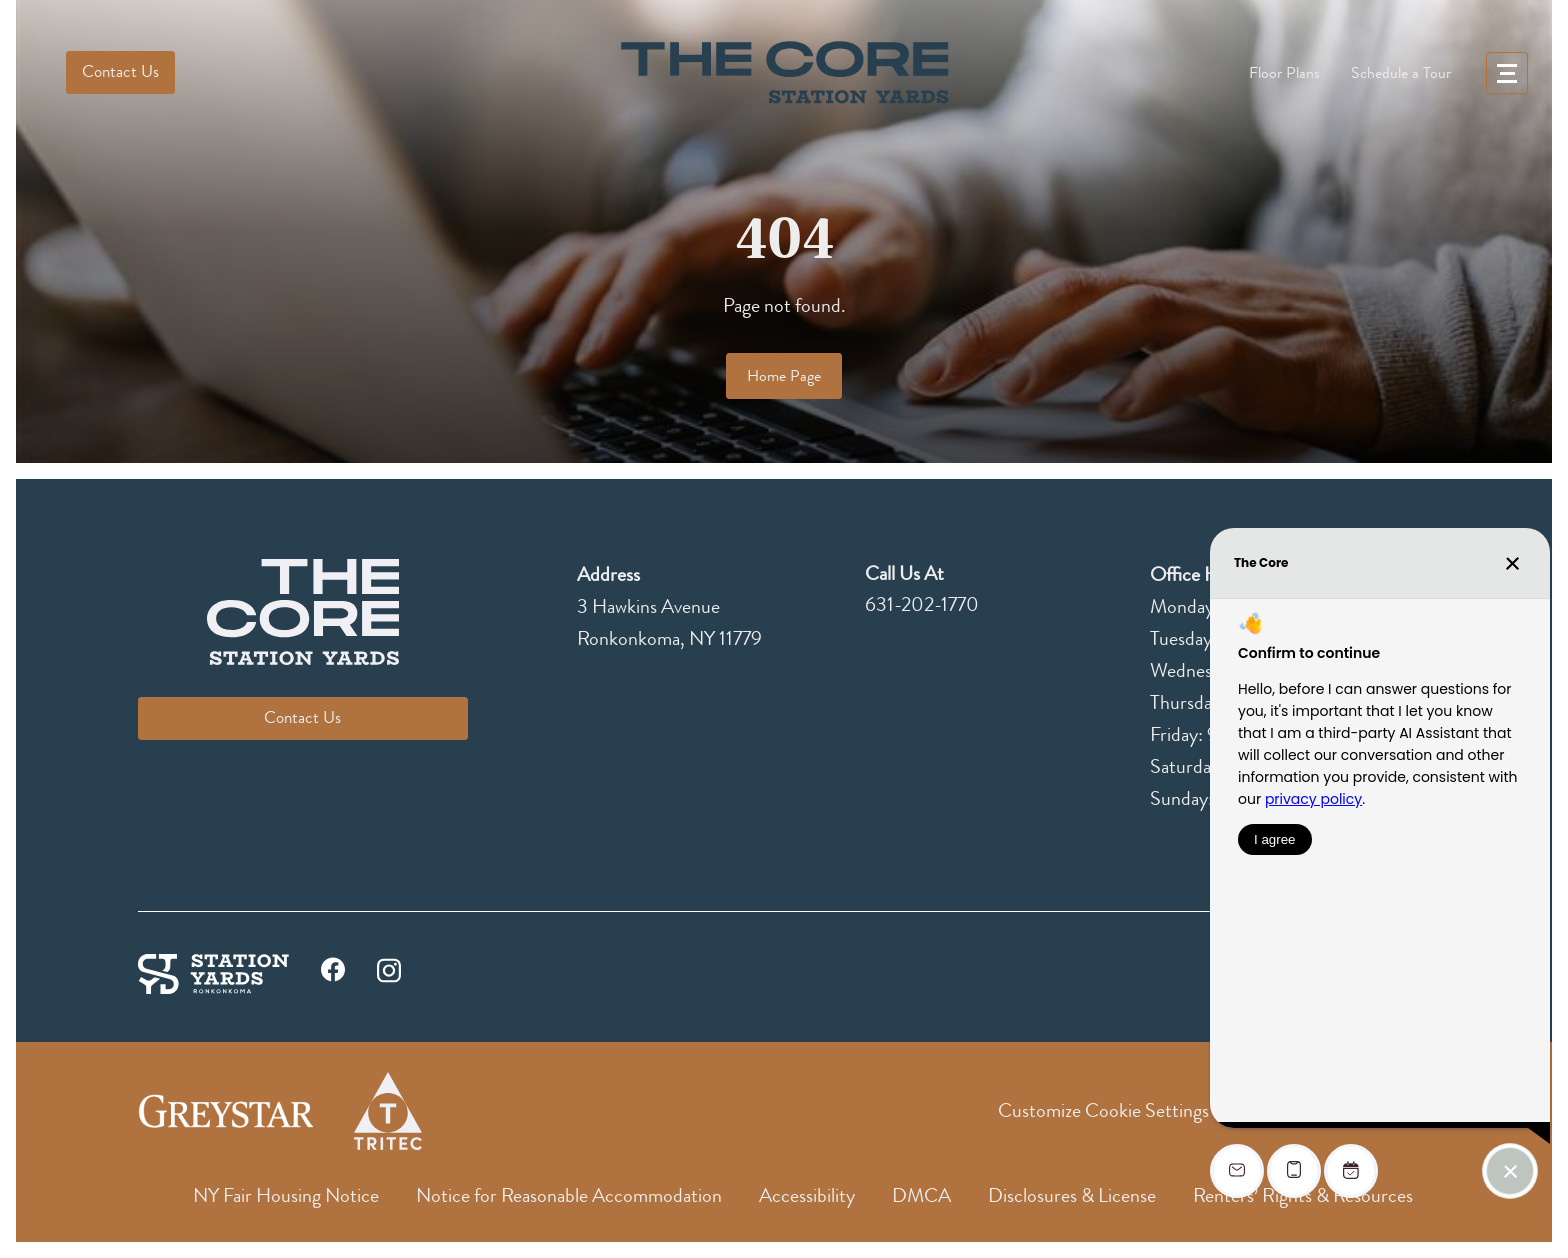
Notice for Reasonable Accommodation (569, 1195)
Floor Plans (1284, 73)
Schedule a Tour (1401, 73)
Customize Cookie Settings (1103, 1110)
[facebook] (333, 974)
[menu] (1507, 73)
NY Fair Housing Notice (286, 1195)
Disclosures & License (1072, 1195)
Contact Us (120, 71)
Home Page (784, 376)
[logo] (784, 72)
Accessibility (807, 1195)
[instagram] (389, 968)
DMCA (921, 1195)
